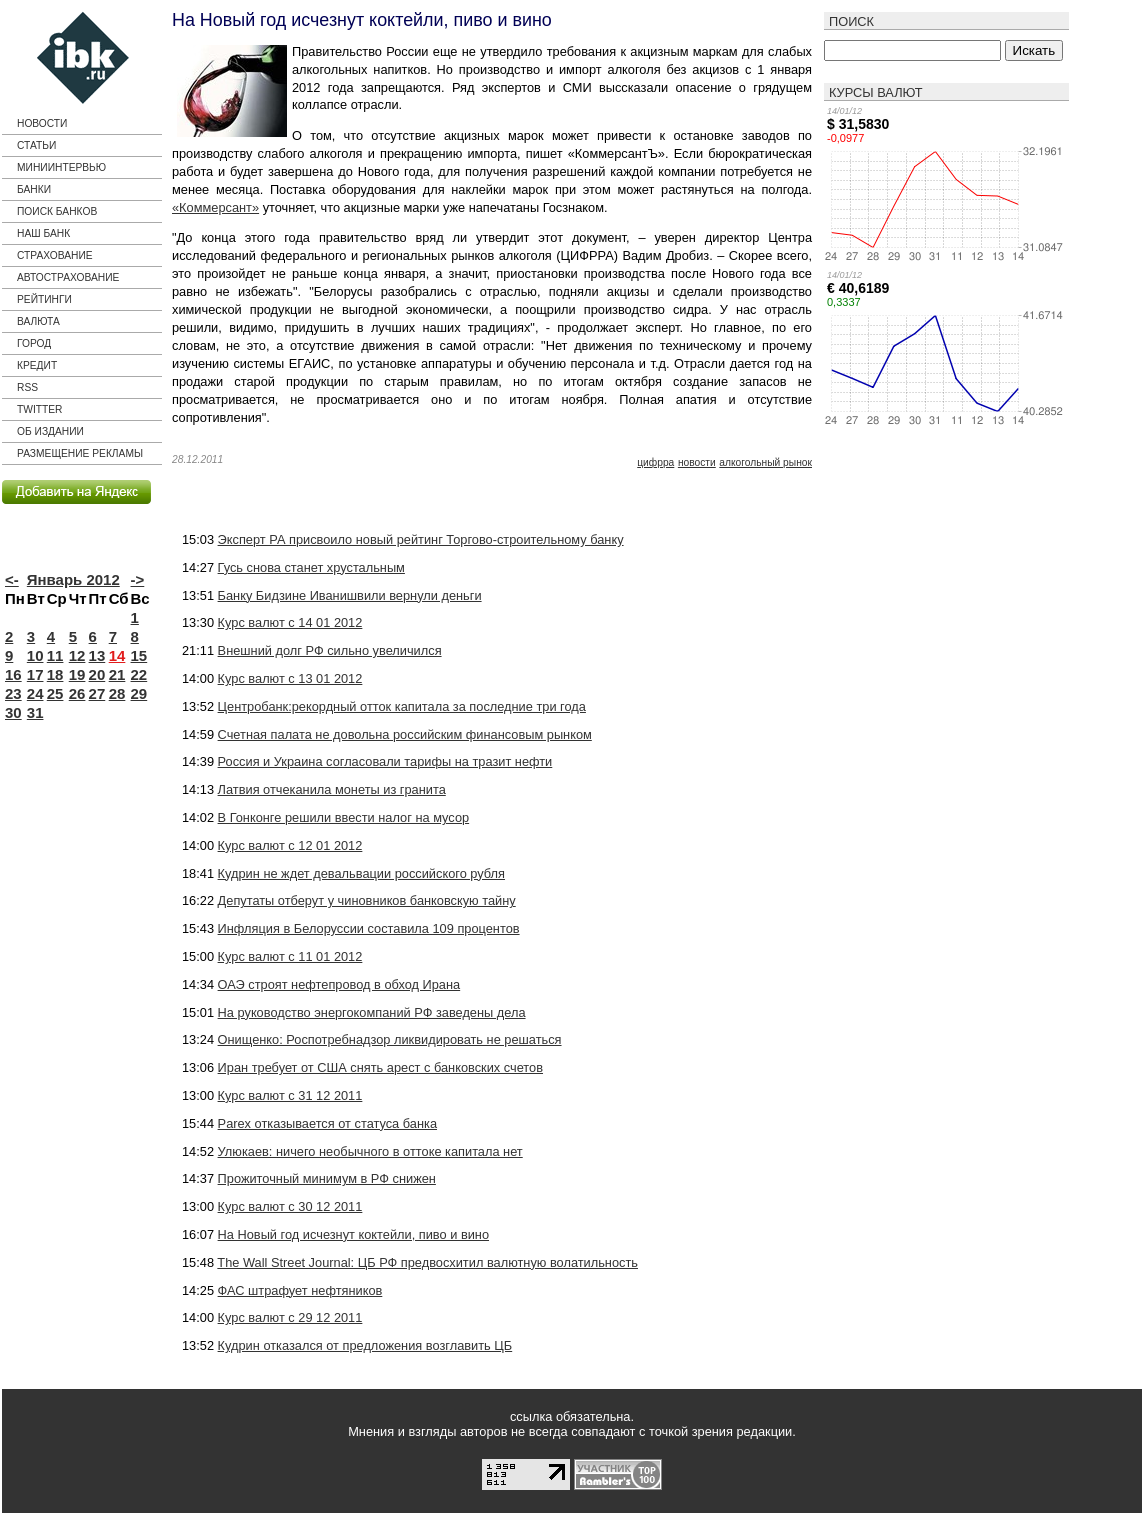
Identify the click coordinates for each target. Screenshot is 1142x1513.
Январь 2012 (73, 579)
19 (77, 674)
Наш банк (43, 233)
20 (97, 674)
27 (97, 693)
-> (138, 579)
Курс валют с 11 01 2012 (290, 956)
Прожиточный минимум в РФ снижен (327, 1178)
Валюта (38, 321)
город (34, 343)
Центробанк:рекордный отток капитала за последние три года (402, 706)
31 (35, 712)
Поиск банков (57, 211)
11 (55, 655)
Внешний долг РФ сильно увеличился (330, 650)
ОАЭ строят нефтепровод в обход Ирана (339, 984)
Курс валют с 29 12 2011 (290, 1317)
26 (77, 693)
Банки (34, 189)
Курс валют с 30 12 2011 (290, 1206)
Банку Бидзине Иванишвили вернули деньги (350, 595)
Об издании (50, 431)
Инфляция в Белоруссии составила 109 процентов (369, 928)
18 (55, 674)
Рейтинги (44, 299)
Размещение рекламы (80, 453)
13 (97, 655)
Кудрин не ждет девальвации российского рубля (361, 873)
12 (77, 655)
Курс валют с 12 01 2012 (290, 845)
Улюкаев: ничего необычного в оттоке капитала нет (370, 1151)
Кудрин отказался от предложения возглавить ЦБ (365, 1345)
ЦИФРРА (655, 462)
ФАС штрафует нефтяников (300, 1290)
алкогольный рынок (765, 462)
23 (13, 693)
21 (117, 674)
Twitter (39, 409)
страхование (55, 255)
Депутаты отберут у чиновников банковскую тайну (367, 900)
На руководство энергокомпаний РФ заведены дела (372, 1012)
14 (117, 655)
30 (13, 712)
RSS (27, 387)
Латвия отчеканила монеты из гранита (332, 789)
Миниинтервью (61, 167)
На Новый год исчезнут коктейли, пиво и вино (353, 1234)
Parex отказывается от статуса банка (327, 1123)
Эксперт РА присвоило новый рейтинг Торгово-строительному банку (421, 539)
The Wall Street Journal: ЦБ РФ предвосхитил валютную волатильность (427, 1262)
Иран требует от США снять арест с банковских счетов (380, 1067)
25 (55, 693)
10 (35, 655)
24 (35, 693)
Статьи (36, 145)
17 (35, 674)
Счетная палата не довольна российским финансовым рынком (405, 734)
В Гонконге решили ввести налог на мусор (344, 817)
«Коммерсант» (215, 207)
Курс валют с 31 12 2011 (290, 1095)
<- (12, 579)
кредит (37, 365)
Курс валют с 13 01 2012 (290, 678)
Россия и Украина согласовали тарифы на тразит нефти (385, 761)
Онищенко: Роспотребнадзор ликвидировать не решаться (390, 1039)
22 (139, 674)
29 (139, 693)
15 (139, 655)
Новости (42, 123)
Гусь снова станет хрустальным (311, 567)
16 (13, 674)
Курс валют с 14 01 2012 (290, 622)
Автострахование (68, 277)
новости (697, 462)
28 (117, 693)
